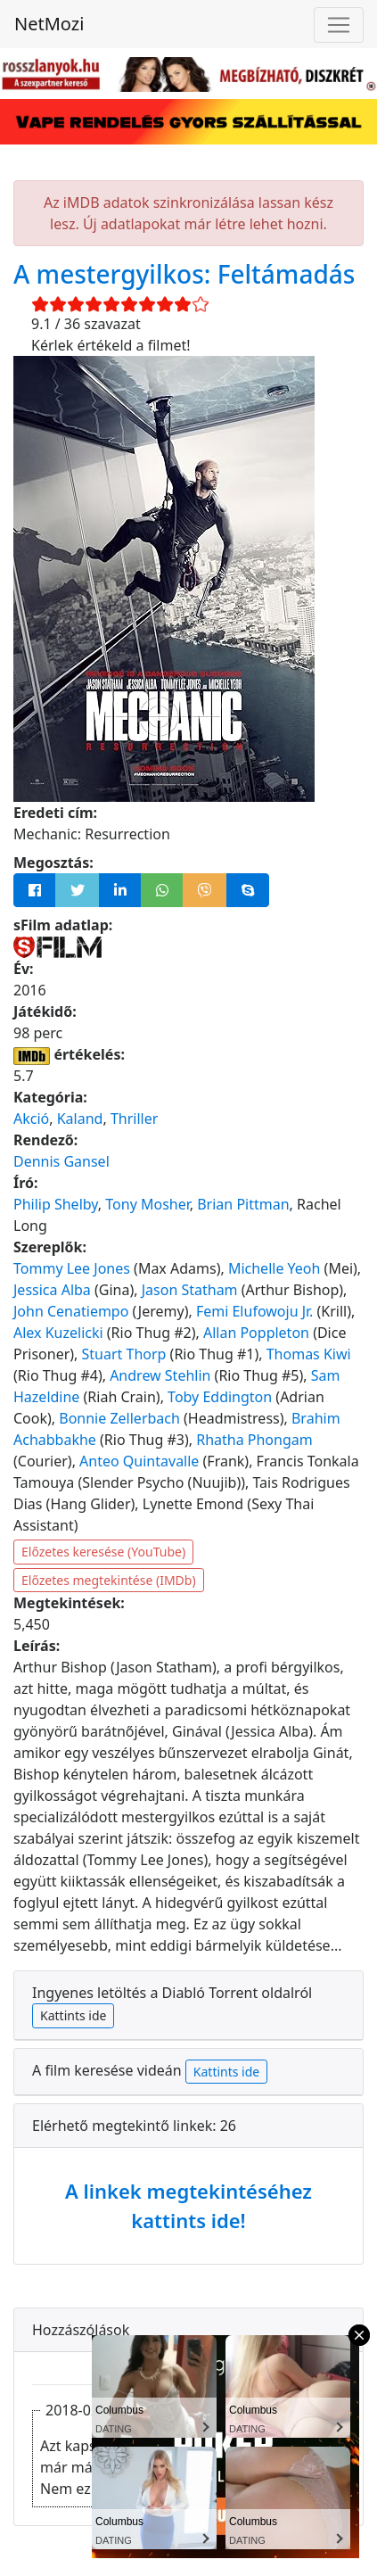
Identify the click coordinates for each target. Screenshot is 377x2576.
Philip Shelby (55, 1204)
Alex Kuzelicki (58, 1332)
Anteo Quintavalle (139, 1461)
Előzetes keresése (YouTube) (103, 1551)
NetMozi (49, 24)
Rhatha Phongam (254, 1439)
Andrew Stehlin (160, 1375)
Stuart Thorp (124, 1354)
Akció (31, 1118)
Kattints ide (73, 2015)
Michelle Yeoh (274, 1268)
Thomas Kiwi (308, 1354)
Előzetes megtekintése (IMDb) (108, 1580)
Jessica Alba (52, 1290)
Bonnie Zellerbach (119, 1418)
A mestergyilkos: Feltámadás (184, 274)
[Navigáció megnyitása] (339, 25)
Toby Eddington (220, 1397)
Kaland (80, 1118)
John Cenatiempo (70, 1311)
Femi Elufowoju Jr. (255, 1311)
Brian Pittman (243, 1204)
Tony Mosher (147, 1204)
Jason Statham (190, 1290)
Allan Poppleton (256, 1332)
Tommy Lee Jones (71, 1268)
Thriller (134, 1118)
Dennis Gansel (61, 1161)
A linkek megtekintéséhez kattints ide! (188, 2205)
